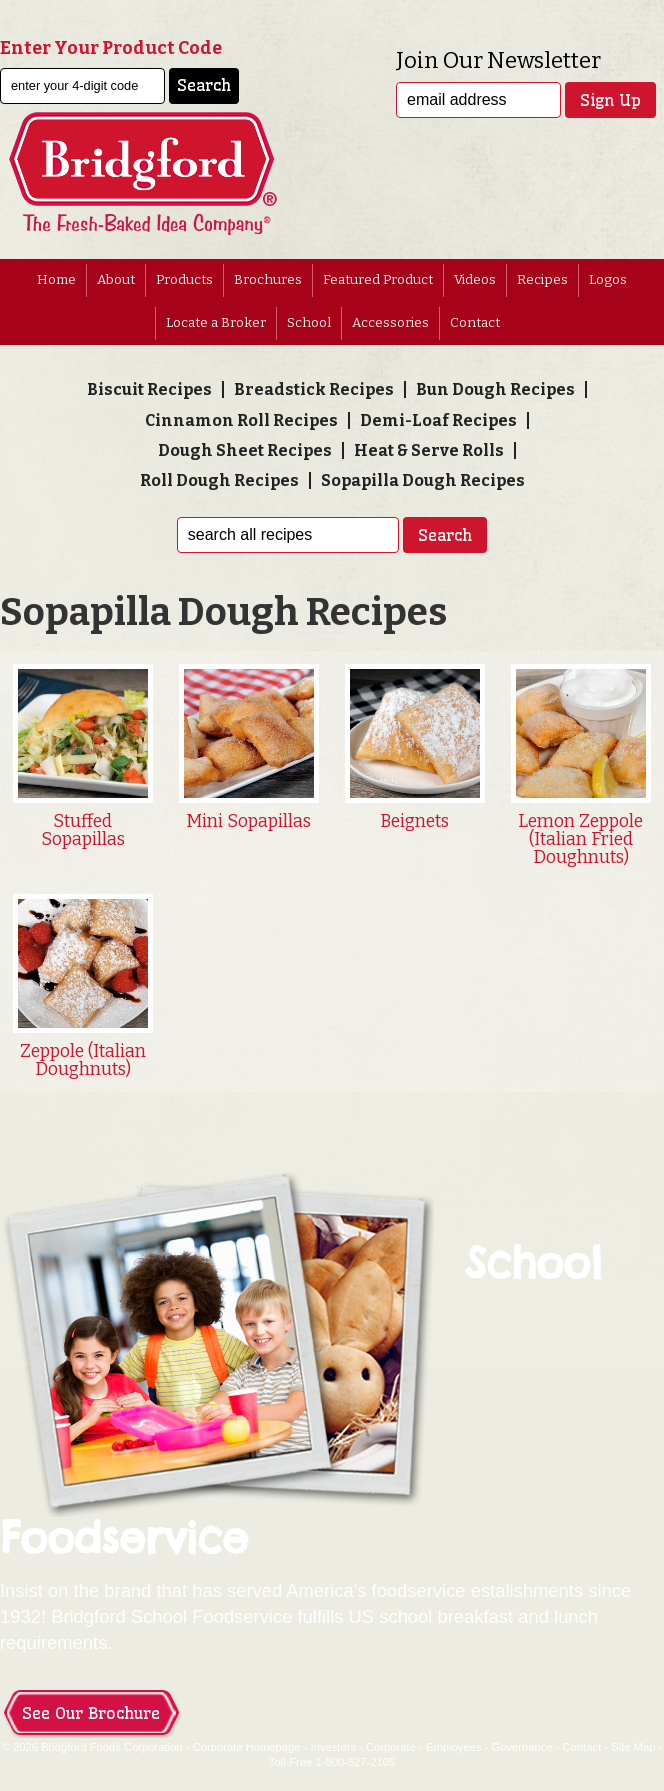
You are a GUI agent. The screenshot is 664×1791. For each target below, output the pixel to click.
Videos (475, 280)
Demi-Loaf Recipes (438, 420)
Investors (334, 1747)
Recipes (542, 280)
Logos (608, 280)
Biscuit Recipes (149, 389)
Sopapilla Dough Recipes (423, 480)
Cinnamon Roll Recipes (241, 420)
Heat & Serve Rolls (429, 450)
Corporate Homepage (247, 1747)
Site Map (633, 1747)
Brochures (268, 280)
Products (184, 280)
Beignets (414, 821)
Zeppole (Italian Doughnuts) (83, 1060)
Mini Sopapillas (248, 821)
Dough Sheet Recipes (245, 450)
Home (56, 280)
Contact (475, 323)
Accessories (390, 323)
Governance (521, 1747)
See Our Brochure (91, 1713)
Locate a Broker (216, 323)
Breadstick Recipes (314, 389)
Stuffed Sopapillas (83, 830)
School (309, 323)
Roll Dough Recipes (219, 480)
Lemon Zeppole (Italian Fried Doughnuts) (580, 839)
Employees (454, 1747)
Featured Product (378, 280)
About (116, 280)
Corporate (391, 1747)
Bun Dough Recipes (495, 389)
